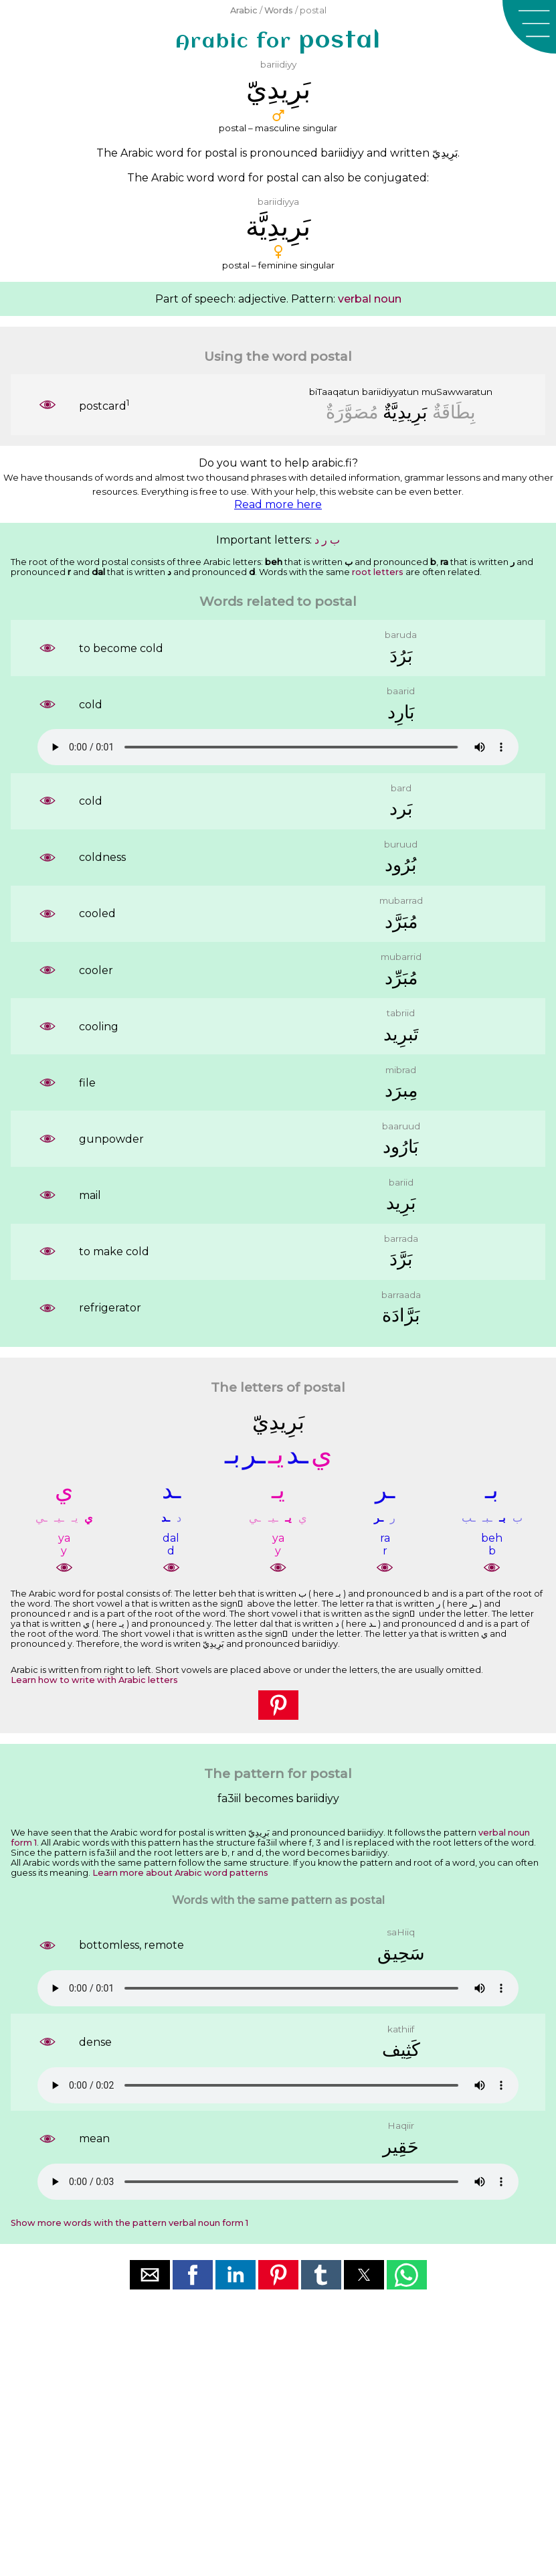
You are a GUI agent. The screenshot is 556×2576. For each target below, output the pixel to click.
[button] (529, 27)
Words (278, 10)
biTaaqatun (334, 391)
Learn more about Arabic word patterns (180, 1873)
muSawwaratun (457, 391)
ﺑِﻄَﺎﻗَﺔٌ (454, 412)
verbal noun (369, 299)
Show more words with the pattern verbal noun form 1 (129, 2223)
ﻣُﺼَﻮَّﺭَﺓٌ (352, 412)
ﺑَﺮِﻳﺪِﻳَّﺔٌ (405, 412)
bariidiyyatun (390, 391)
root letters (377, 572)
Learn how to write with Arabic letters (94, 1680)
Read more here (278, 504)
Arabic (244, 10)
